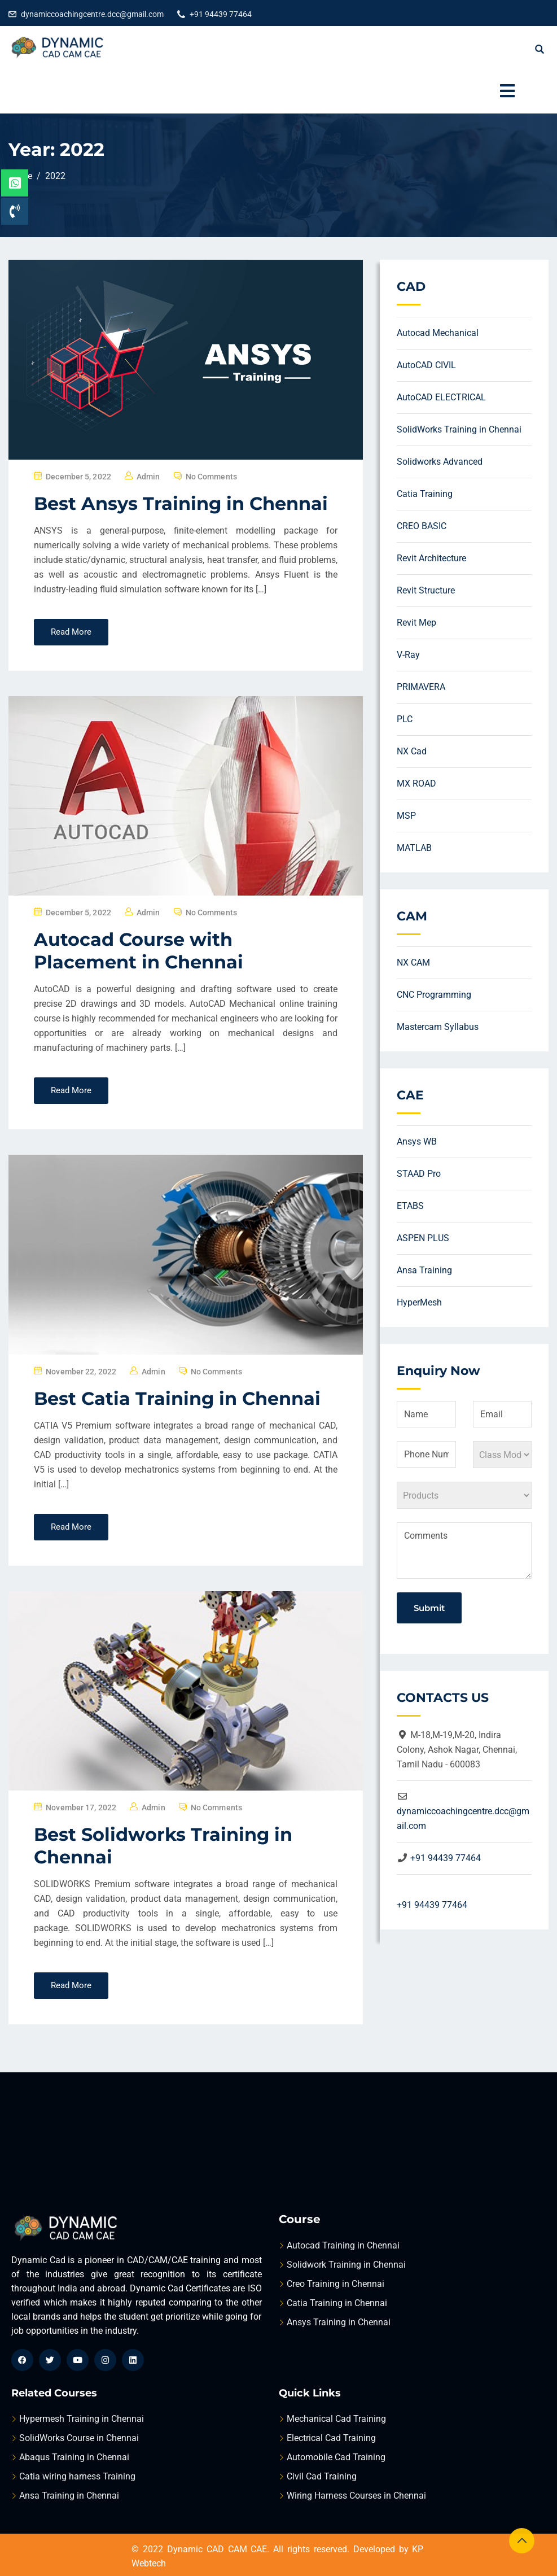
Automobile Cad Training (336, 2457)
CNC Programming (434, 994)
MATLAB (414, 847)
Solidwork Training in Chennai (346, 2264)
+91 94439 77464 (221, 14)
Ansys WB (417, 1141)
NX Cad (412, 751)
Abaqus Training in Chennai (74, 2457)
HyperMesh (419, 1302)
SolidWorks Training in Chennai (459, 429)
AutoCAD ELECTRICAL (441, 397)
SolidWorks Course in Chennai (79, 2438)
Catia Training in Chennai (337, 2303)
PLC (405, 719)
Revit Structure (426, 590)
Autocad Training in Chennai (343, 2245)
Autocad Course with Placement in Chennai (138, 950)
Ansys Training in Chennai (339, 2322)
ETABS (410, 1205)
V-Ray (408, 654)
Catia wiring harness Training (77, 2476)
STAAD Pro (419, 1173)
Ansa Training (424, 1270)
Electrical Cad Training (331, 2438)
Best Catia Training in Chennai (177, 1398)
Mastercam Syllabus (438, 1026)
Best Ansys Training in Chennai (181, 503)
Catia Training (425, 493)
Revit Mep (416, 622)
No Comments (211, 476)
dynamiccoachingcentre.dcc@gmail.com (92, 14)
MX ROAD (416, 783)
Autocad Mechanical (438, 333)
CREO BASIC (421, 526)
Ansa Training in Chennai (69, 2495)
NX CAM (413, 962)
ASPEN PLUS (423, 1238)
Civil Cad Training (322, 2476)
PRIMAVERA (421, 687)
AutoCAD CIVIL (426, 365)
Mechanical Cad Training (336, 2418)
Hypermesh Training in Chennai (81, 2418)
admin (148, 476)
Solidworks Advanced (440, 461)
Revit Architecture (431, 558)
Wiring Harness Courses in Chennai (356, 2495)
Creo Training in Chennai (335, 2283)
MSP (406, 815)
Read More (71, 632)
